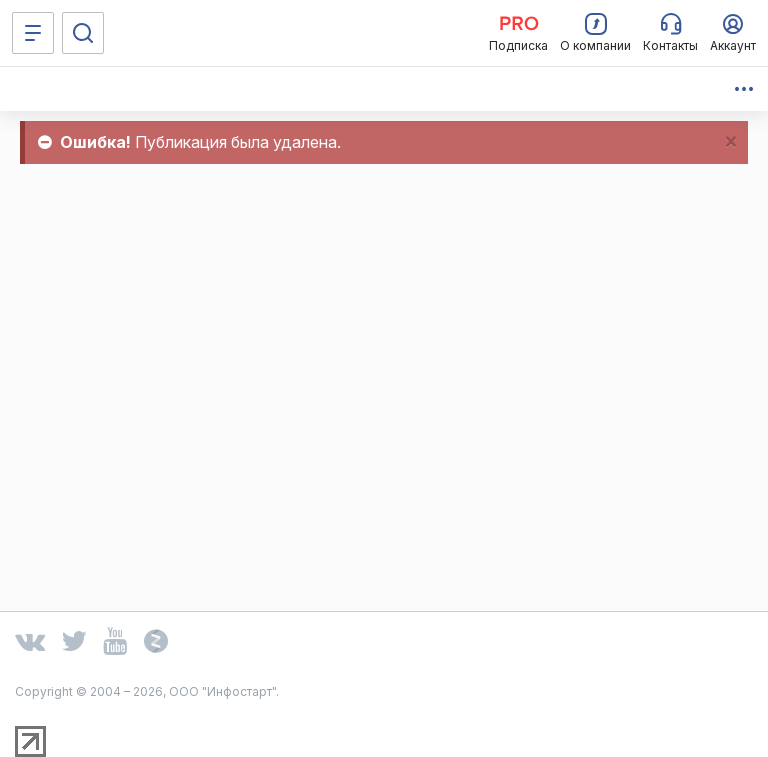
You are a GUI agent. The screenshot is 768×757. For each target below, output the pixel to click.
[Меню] (33, 33)
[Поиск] (83, 33)
